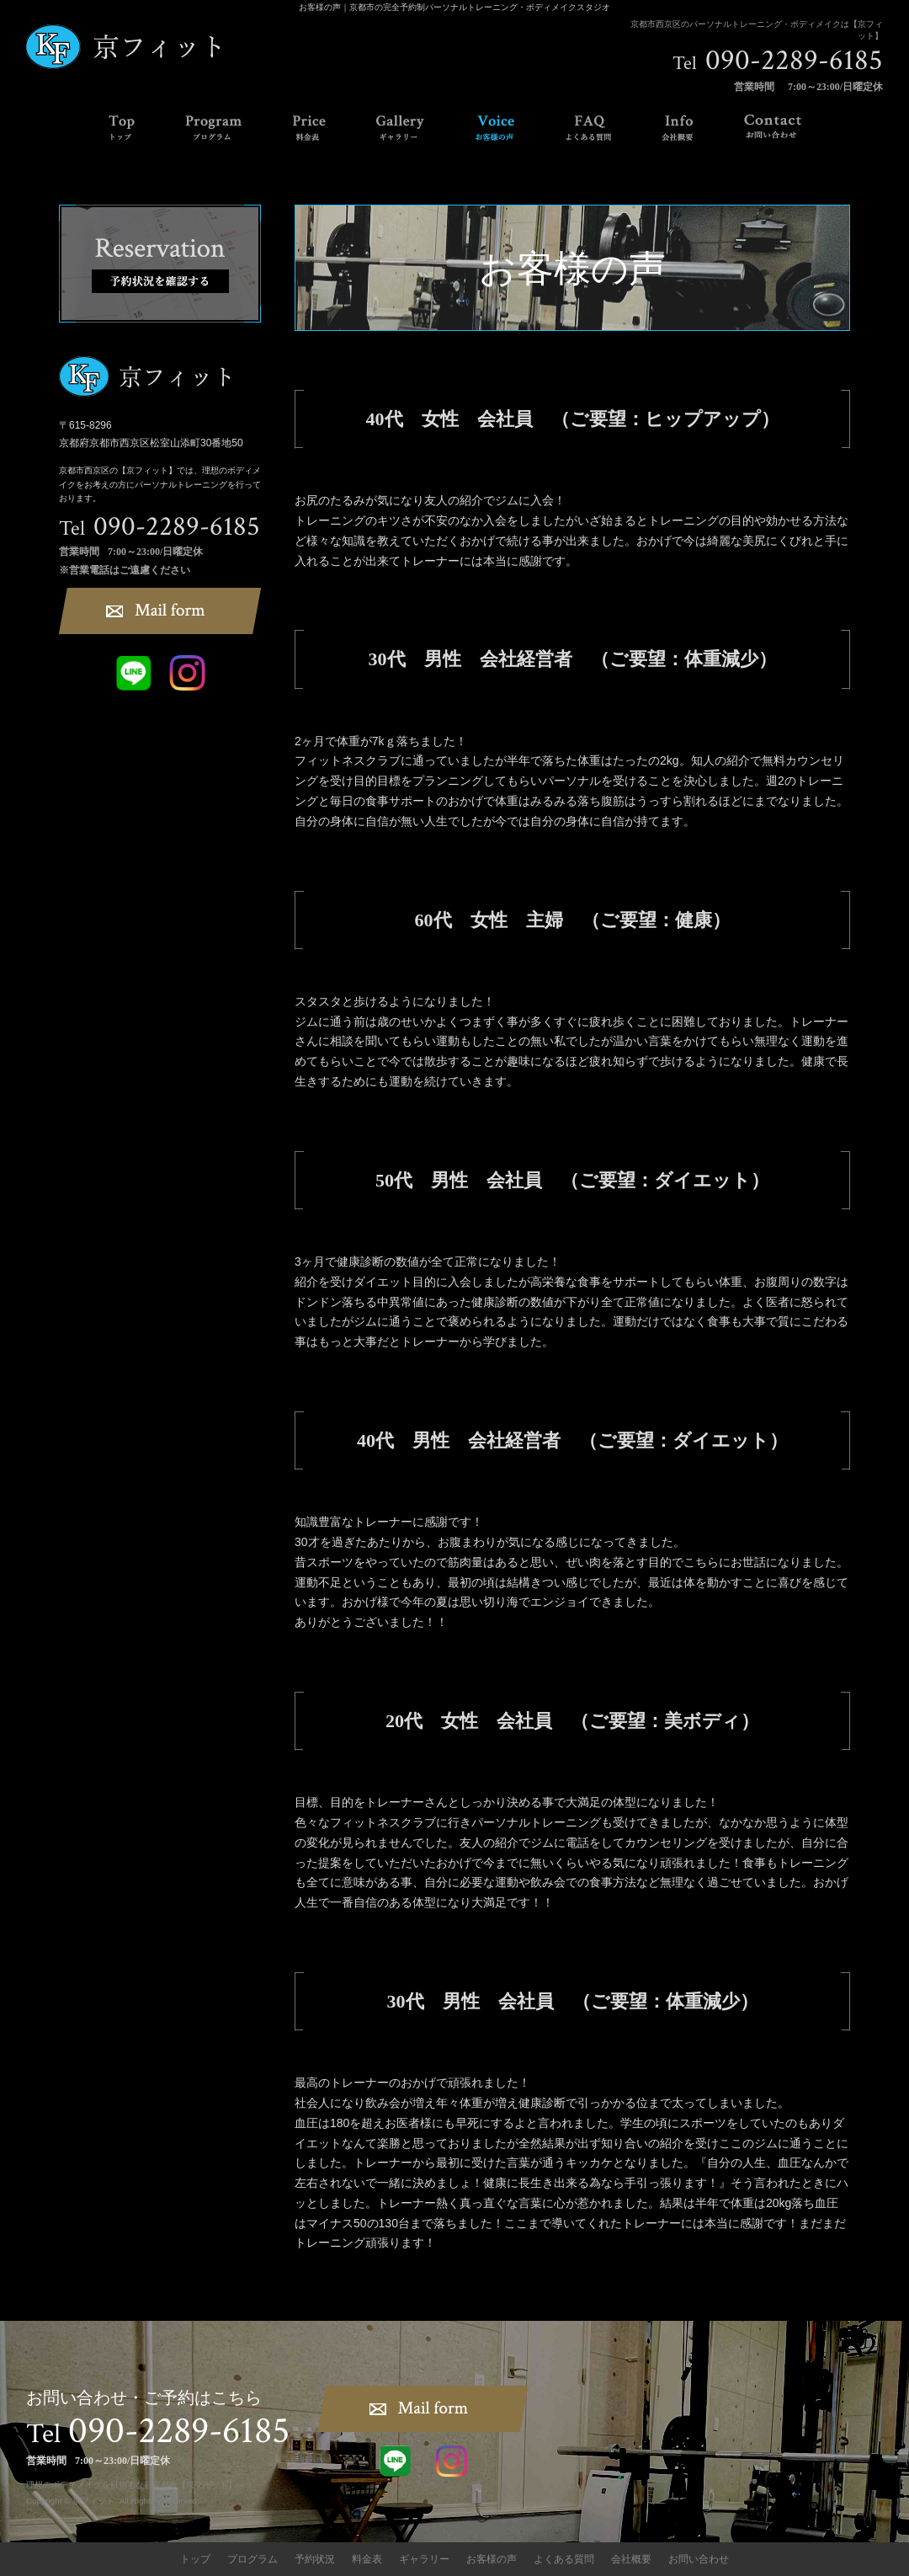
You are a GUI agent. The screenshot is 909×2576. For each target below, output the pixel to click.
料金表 (367, 2559)
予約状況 (315, 2559)
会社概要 (631, 2559)
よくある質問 (564, 2559)
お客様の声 (491, 2559)
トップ (195, 2559)
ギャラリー (424, 2559)
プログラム (252, 2559)
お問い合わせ (698, 2559)
